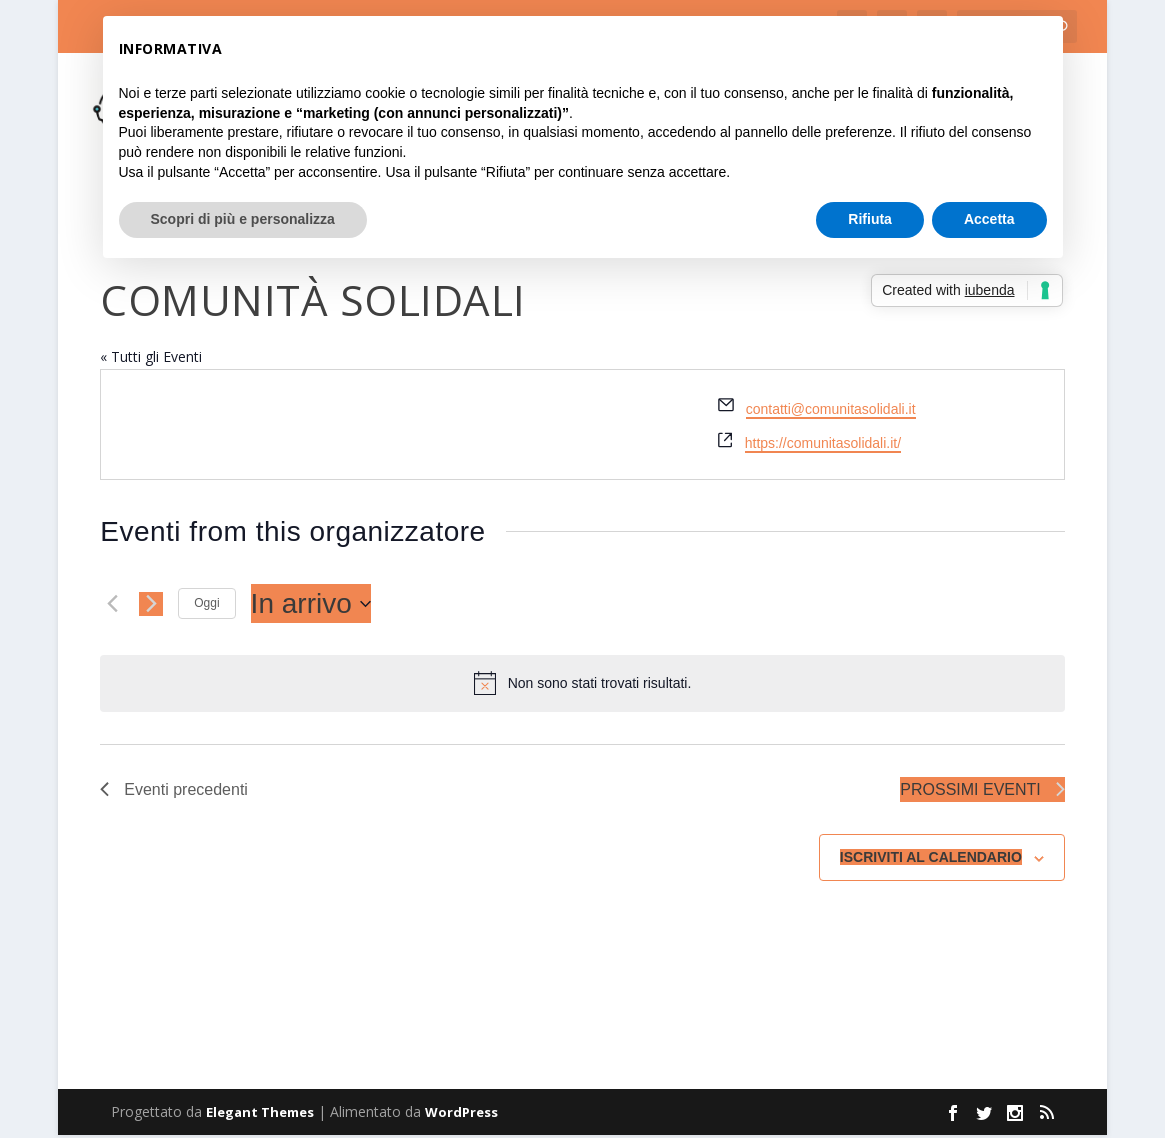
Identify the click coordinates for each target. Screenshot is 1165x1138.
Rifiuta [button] (870, 219)
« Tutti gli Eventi (151, 358)
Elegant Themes (260, 1115)
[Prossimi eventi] (151, 606)
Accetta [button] (989, 219)
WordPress (461, 1115)
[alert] (582, 686)
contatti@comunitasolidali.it (831, 411)
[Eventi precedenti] (112, 606)
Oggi (206, 605)
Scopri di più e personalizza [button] (243, 219)
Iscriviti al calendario (931, 860)
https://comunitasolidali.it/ (823, 445)
